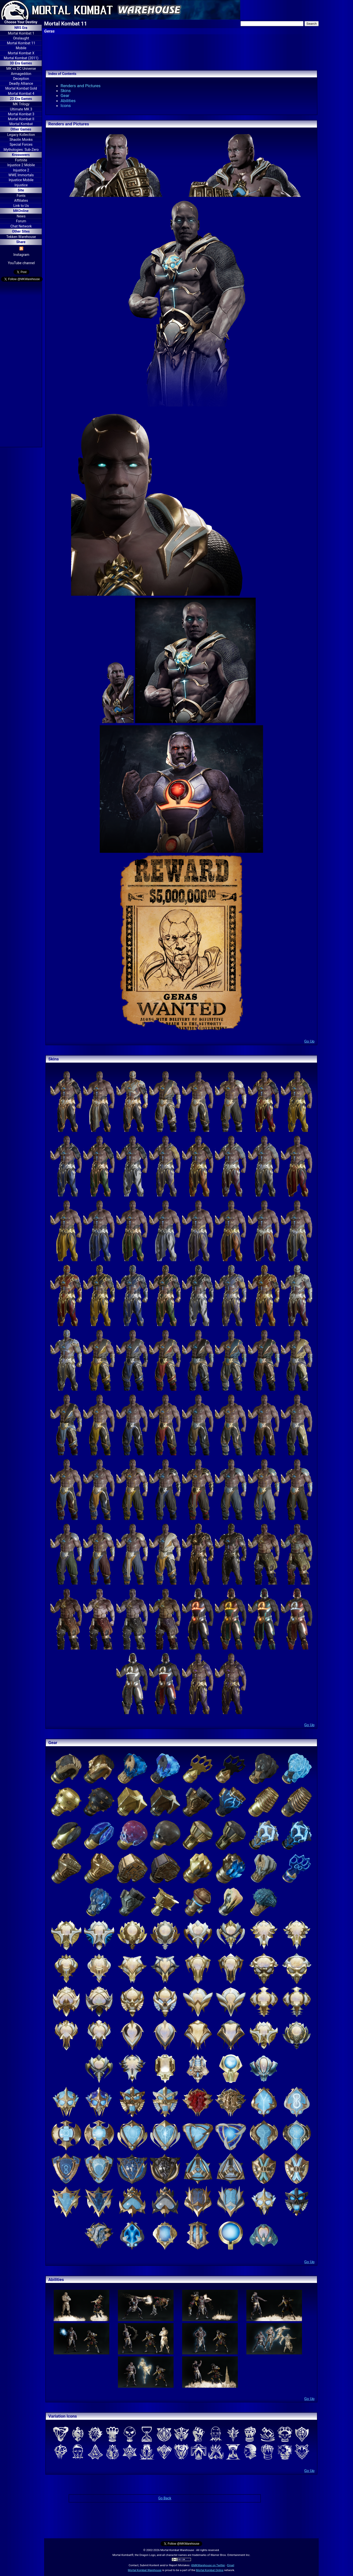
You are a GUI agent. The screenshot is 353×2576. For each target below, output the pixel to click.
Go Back (164, 2498)
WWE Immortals (21, 175)
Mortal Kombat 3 (21, 114)
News (21, 216)
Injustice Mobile (21, 180)
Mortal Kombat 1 (21, 33)
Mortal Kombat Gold (21, 88)
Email (230, 2565)
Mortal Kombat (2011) (21, 58)
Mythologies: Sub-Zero (20, 150)
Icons (66, 105)
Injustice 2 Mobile (21, 165)
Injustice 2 (21, 170)
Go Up (309, 1041)
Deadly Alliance (21, 84)
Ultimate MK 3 (21, 109)
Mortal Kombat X (21, 53)
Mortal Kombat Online (209, 2570)
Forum (21, 221)
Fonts (21, 196)
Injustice (21, 185)
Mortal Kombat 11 (21, 43)
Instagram (21, 255)
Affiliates (21, 201)
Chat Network (21, 226)
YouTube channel (21, 263)
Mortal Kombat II (21, 119)
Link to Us (21, 206)
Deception (21, 79)
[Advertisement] (21, 365)
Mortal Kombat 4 (21, 94)
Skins (66, 90)
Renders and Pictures (81, 85)
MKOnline (21, 211)
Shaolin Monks (21, 140)
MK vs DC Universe (21, 69)
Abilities (68, 100)
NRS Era (20, 28)
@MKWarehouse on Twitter (208, 2565)
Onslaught (21, 38)
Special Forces (21, 144)
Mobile (21, 48)
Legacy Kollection (21, 135)
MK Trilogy (21, 104)
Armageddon (21, 74)
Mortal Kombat (21, 124)
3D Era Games (21, 63)
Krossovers (21, 155)
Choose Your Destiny (20, 22)
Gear (65, 95)
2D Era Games (21, 99)
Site (21, 190)
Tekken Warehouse (21, 237)
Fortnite (21, 160)
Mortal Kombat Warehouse (145, 2570)
